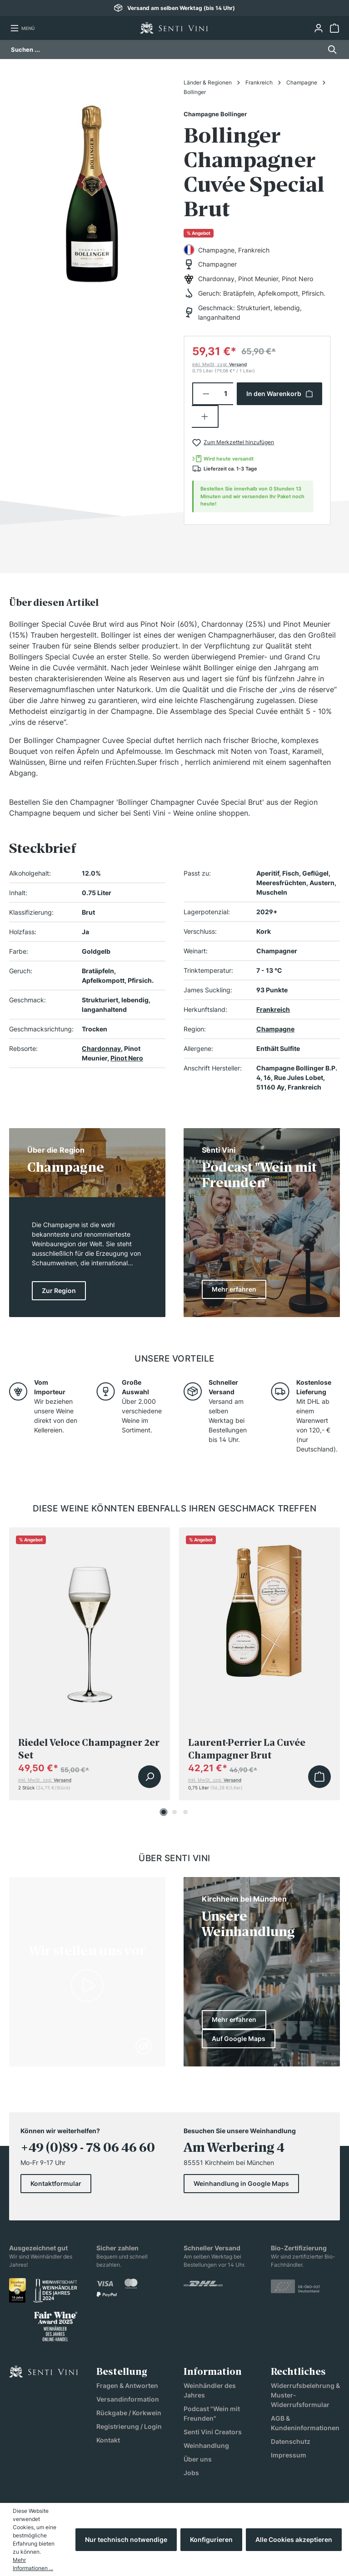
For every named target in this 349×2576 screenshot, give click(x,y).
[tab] (54, 602)
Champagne (275, 1029)
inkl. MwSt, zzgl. (219, 364)
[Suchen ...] (166, 49)
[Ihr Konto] (318, 28)
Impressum (288, 2455)
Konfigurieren (211, 2539)
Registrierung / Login (129, 2426)
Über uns (198, 2459)
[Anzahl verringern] (205, 393)
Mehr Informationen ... (33, 2563)
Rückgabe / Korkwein (128, 2413)
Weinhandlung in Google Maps (241, 2183)
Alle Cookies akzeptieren (293, 2539)
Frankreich (273, 1009)
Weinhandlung (206, 2445)
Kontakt (108, 2440)
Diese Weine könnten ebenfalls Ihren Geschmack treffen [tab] (175, 1508)
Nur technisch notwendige (126, 2539)
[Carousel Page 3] (185, 1812)
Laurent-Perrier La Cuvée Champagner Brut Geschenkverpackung (246, 1749)
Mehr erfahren (234, 2019)
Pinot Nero (126, 1058)
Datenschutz (290, 2441)
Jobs (191, 2473)
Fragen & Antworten (127, 2385)
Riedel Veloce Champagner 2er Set (89, 1749)
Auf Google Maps (238, 2038)
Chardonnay (101, 1048)
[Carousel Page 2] (174, 1812)
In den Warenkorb (279, 394)
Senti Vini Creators (213, 2432)
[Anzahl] (226, 393)
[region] (91, 187)
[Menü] (22, 28)
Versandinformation (127, 2399)
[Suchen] (330, 49)
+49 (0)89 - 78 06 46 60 (87, 2147)
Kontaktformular (55, 2183)
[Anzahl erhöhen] (205, 416)
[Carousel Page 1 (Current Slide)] (163, 1812)
